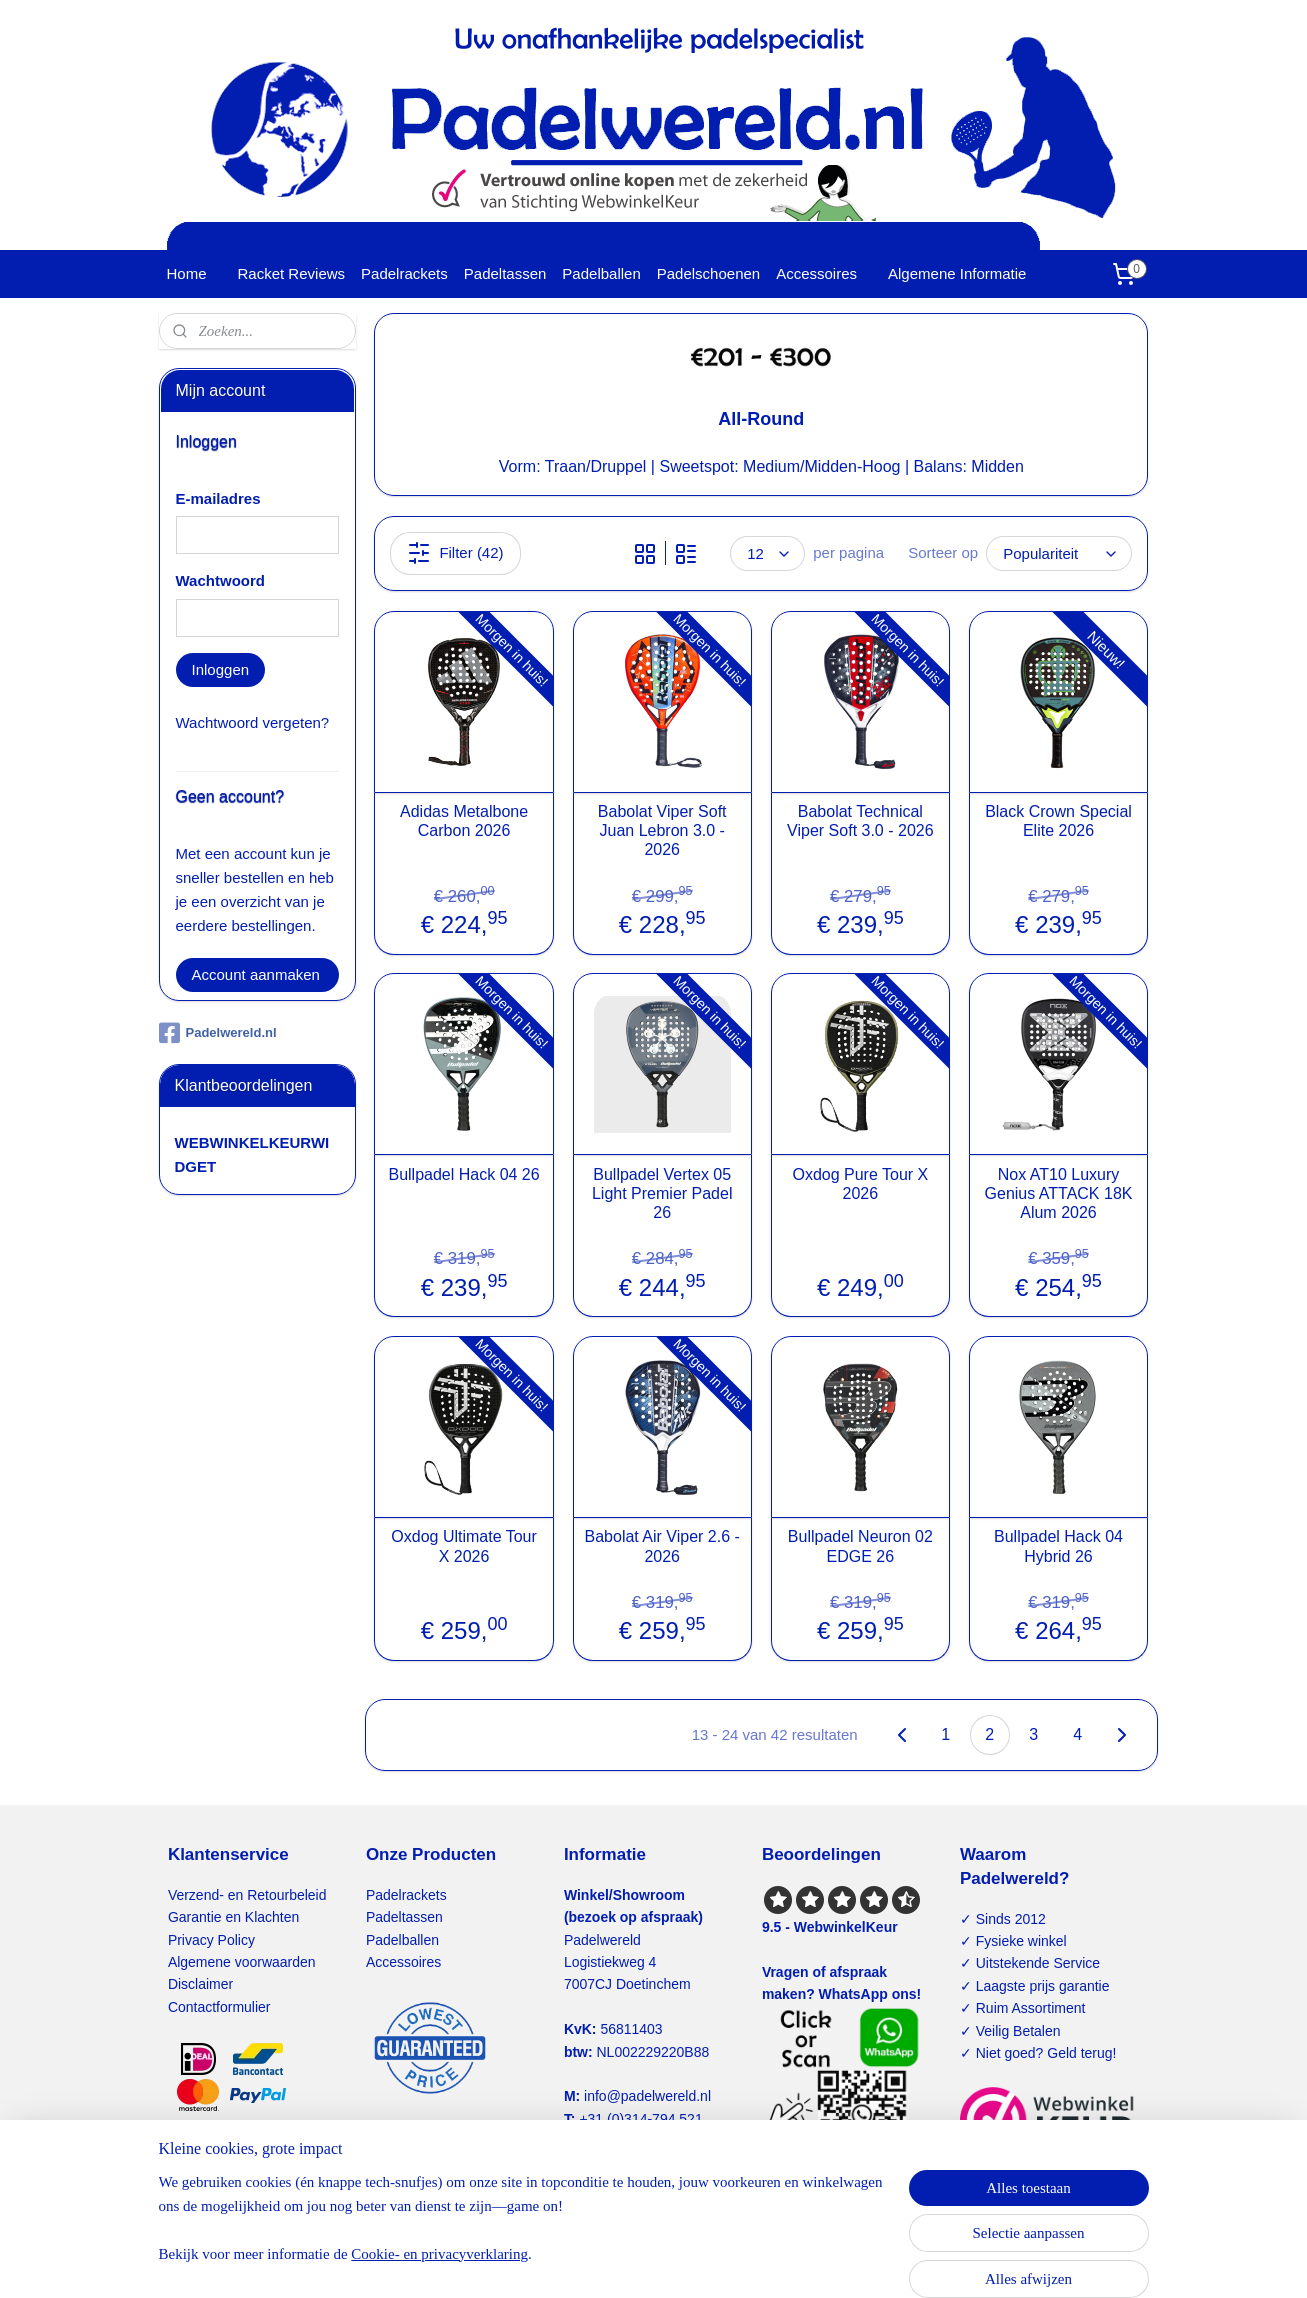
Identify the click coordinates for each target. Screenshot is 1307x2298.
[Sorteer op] (1059, 553)
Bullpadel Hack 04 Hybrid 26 (1058, 1546)
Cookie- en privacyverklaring (439, 2254)
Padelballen (601, 273)
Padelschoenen (708, 273)
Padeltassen (505, 273)
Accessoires (816, 273)
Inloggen (221, 669)
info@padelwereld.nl (647, 2096)
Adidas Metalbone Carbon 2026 (464, 821)
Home (187, 273)
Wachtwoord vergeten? (253, 722)
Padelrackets (404, 273)
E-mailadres (218, 498)
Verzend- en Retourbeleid (247, 1895)
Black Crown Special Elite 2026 (1058, 821)
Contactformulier (219, 2007)
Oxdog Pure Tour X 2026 (861, 1184)
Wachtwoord (220, 580)
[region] (522, 2230)
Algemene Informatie (957, 273)
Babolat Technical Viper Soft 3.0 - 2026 (860, 821)
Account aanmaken (256, 974)
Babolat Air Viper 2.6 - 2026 (662, 1546)
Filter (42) (456, 553)
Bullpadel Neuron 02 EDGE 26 (860, 1546)
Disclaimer (200, 1984)
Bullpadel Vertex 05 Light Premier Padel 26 (662, 1193)
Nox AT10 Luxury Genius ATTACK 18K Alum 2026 (1059, 1193)
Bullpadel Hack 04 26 (464, 1174)
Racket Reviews (292, 273)
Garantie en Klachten (233, 1917)
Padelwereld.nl (218, 1033)
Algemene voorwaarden (242, 1962)
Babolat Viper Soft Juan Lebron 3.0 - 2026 (662, 830)
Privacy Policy (211, 1940)
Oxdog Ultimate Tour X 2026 (465, 1546)
